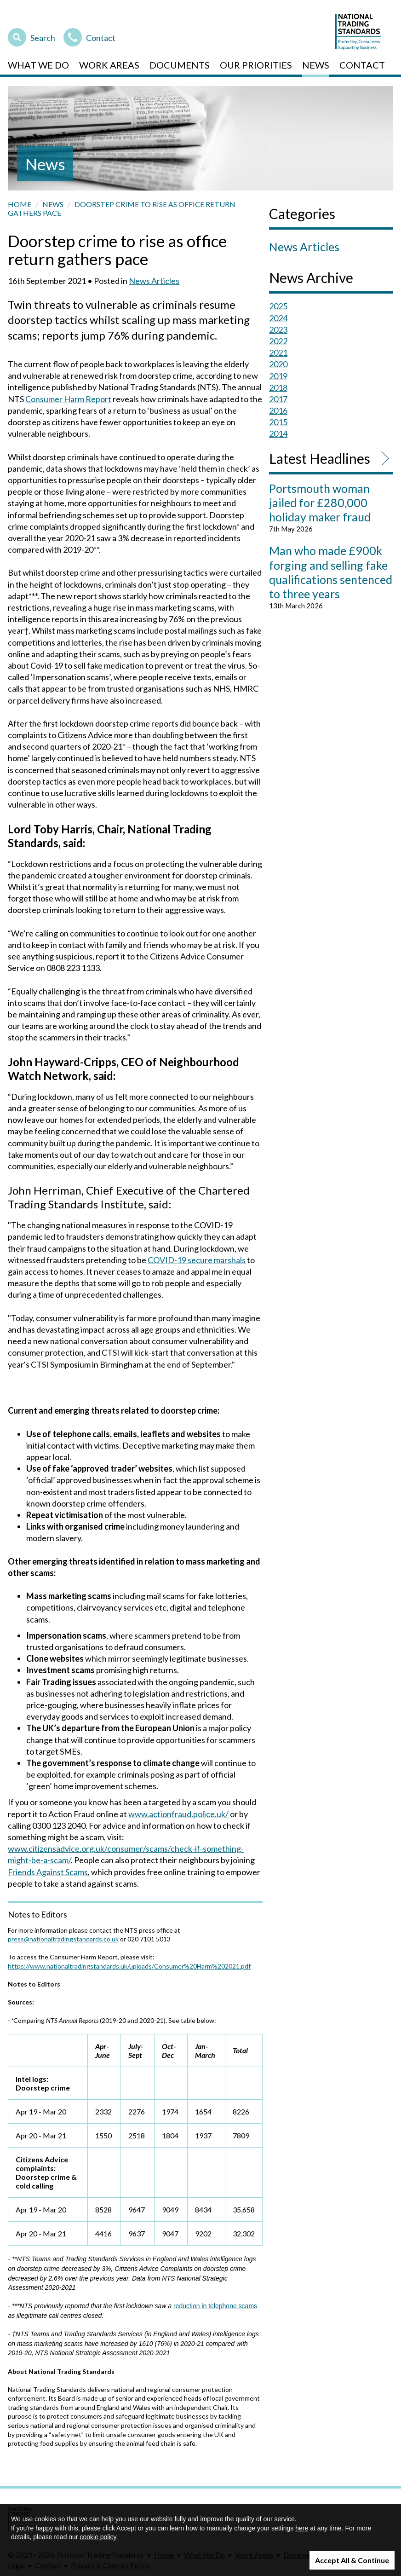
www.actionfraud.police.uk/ (178, 1814)
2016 (278, 410)
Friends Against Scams (48, 1872)
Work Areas (109, 64)
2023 (278, 329)
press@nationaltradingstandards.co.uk (63, 1939)
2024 (278, 318)
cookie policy (98, 2537)
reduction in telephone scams (215, 2306)
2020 (278, 364)
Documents (179, 64)
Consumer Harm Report (68, 399)
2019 (278, 376)
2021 (278, 352)
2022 (278, 341)
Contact (89, 36)
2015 (278, 422)
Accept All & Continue (352, 2560)
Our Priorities (256, 64)
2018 (278, 387)
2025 (278, 306)
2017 (278, 399)
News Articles (154, 281)
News (315, 64)
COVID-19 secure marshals (197, 1260)
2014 (278, 433)
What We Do (38, 64)
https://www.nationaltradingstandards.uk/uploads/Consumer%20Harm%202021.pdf (129, 1966)
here (301, 2528)
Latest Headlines (319, 458)
